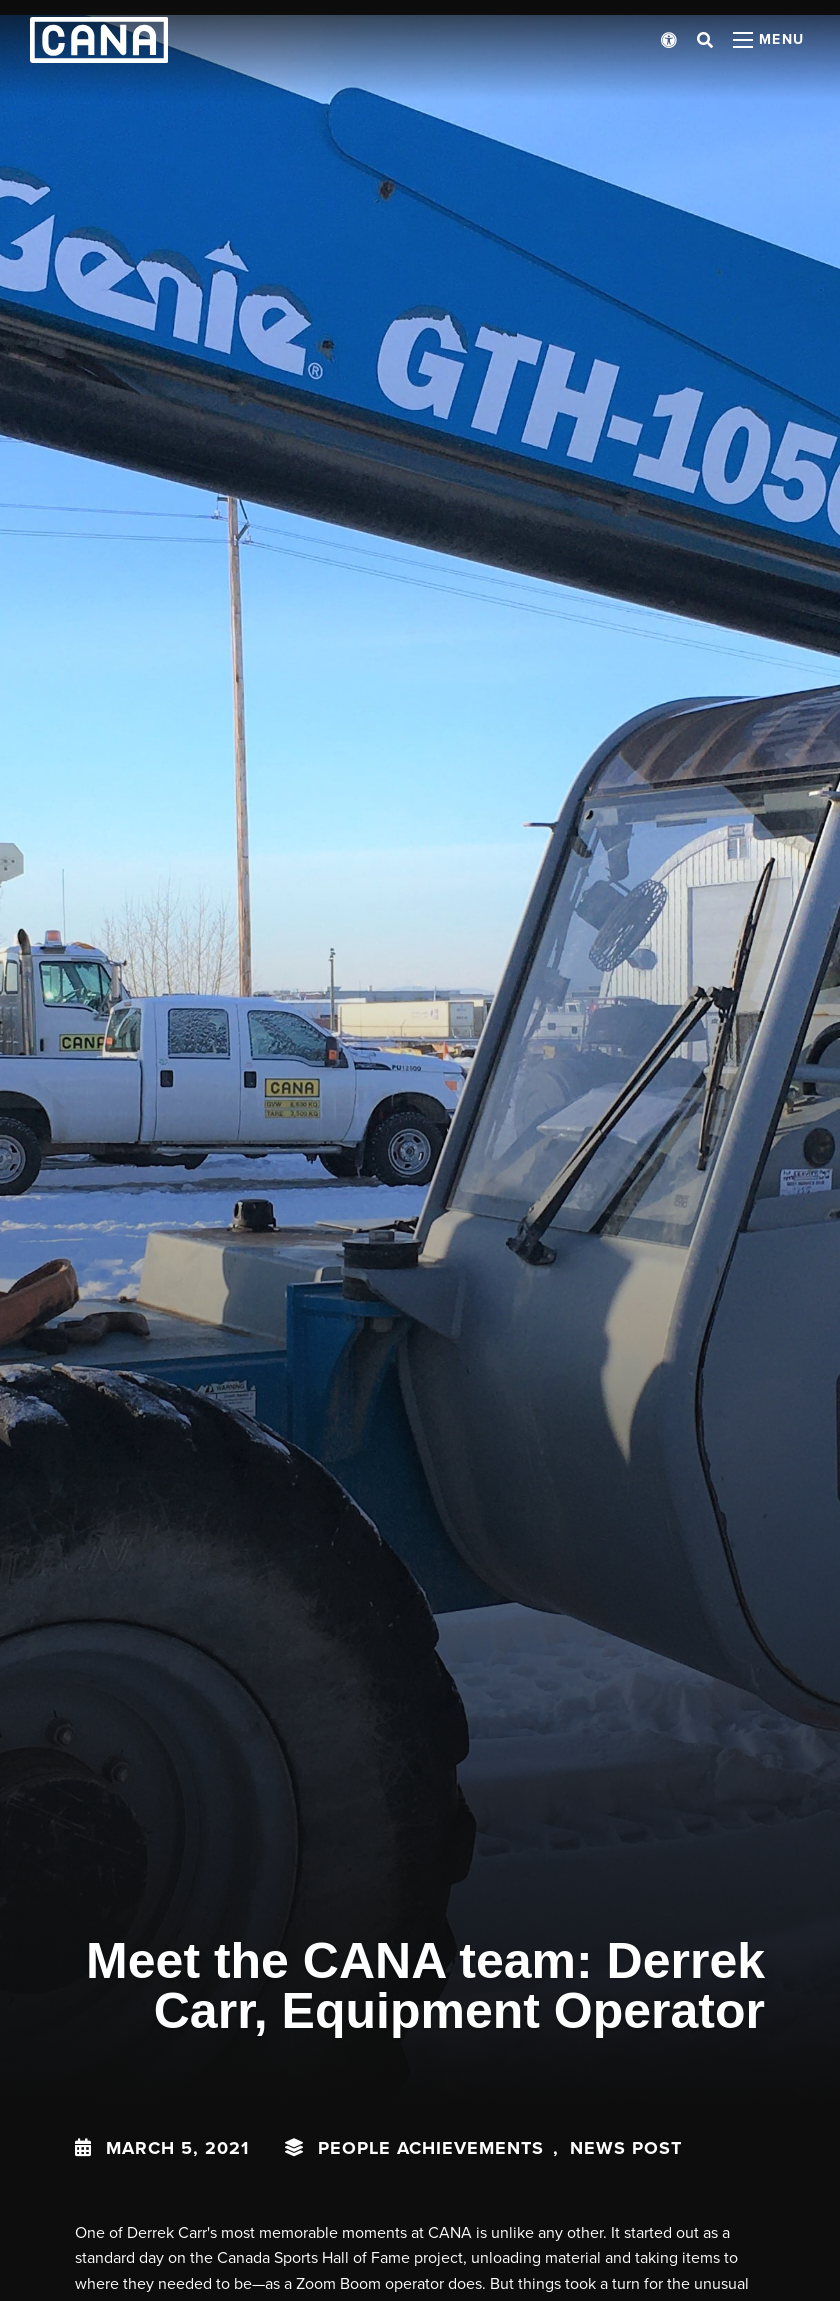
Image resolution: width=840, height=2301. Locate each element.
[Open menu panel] (769, 40)
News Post (626, 2148)
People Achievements (431, 2148)
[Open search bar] (705, 40)
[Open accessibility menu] (669, 40)
